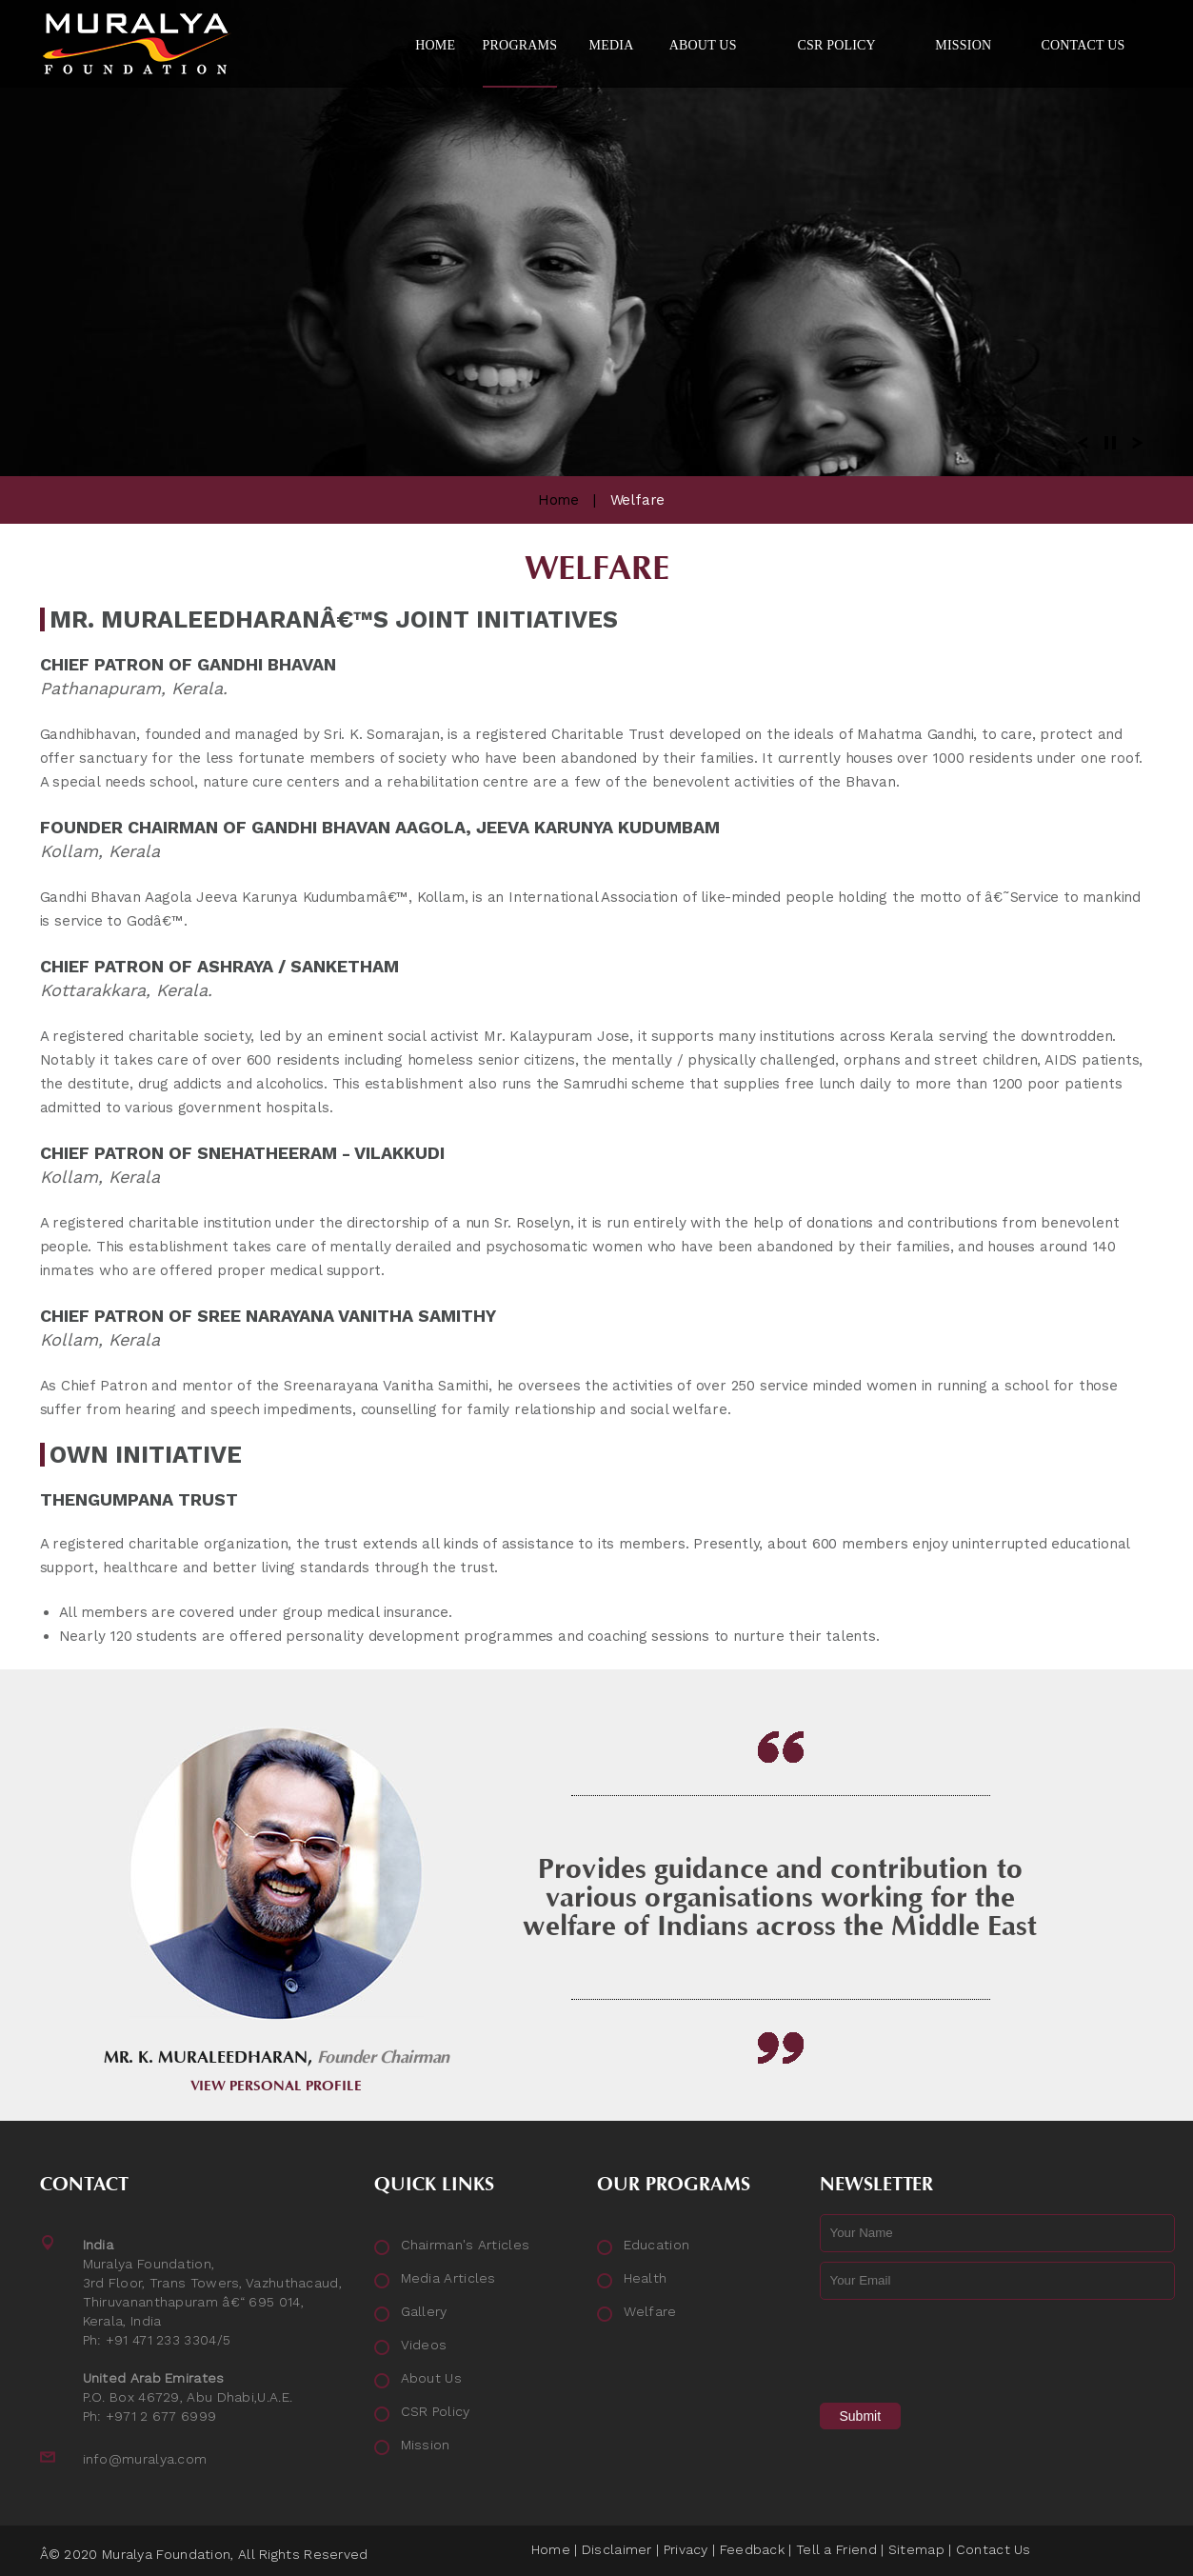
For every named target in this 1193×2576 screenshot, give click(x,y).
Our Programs (673, 2184)
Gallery (424, 2311)
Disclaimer (617, 2549)
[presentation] (964, 2346)
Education (657, 2244)
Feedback (752, 2549)
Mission (425, 2444)
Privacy (686, 2549)
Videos (424, 2344)
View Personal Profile (276, 2086)
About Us (431, 2378)
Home (558, 500)
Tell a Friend (836, 2549)
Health (645, 2278)
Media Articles (448, 2278)
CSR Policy (435, 2411)
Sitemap (916, 2549)
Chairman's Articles (465, 2244)
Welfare (650, 2311)
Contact (84, 2184)
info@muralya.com (145, 2458)
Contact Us (993, 2549)
